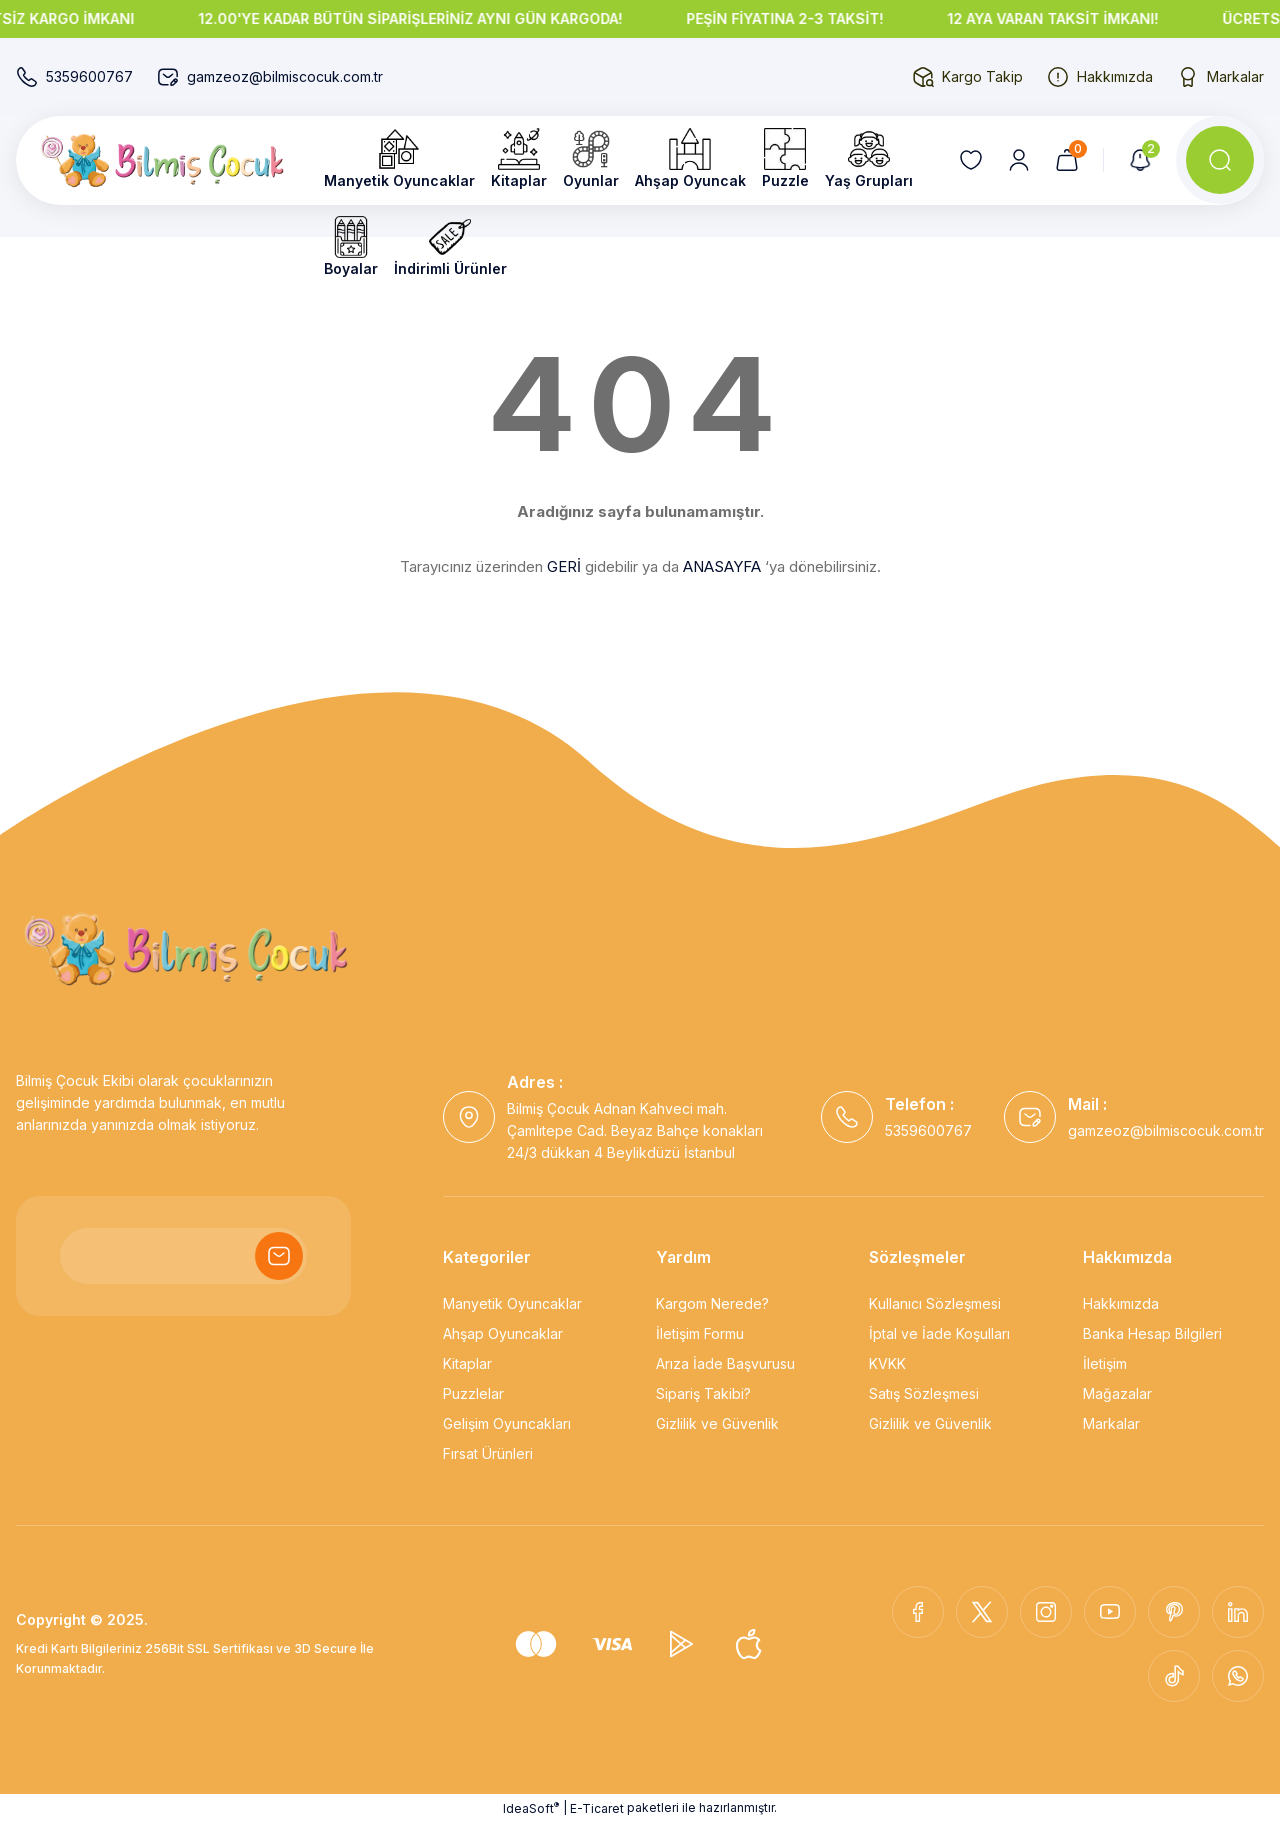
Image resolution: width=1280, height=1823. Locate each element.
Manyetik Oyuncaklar (512, 1303)
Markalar (1111, 1423)
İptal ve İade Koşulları (939, 1333)
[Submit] (279, 1256)
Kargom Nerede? (712, 1303)
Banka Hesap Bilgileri (1152, 1333)
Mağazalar (1117, 1393)
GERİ (564, 566)
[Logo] (162, 160)
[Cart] (1067, 160)
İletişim (1105, 1363)
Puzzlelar (473, 1393)
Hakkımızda (1121, 1303)
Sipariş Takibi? (703, 1393)
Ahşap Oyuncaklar (503, 1333)
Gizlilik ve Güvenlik (717, 1423)
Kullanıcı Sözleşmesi (935, 1303)
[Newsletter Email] (183, 1256)
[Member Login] (1019, 160)
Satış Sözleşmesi (924, 1393)
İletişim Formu (700, 1333)
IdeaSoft (531, 1808)
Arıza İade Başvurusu (725, 1363)
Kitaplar (467, 1363)
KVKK (887, 1363)
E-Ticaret (597, 1808)
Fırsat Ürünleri (488, 1453)
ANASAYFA (722, 566)
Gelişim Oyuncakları (507, 1423)
